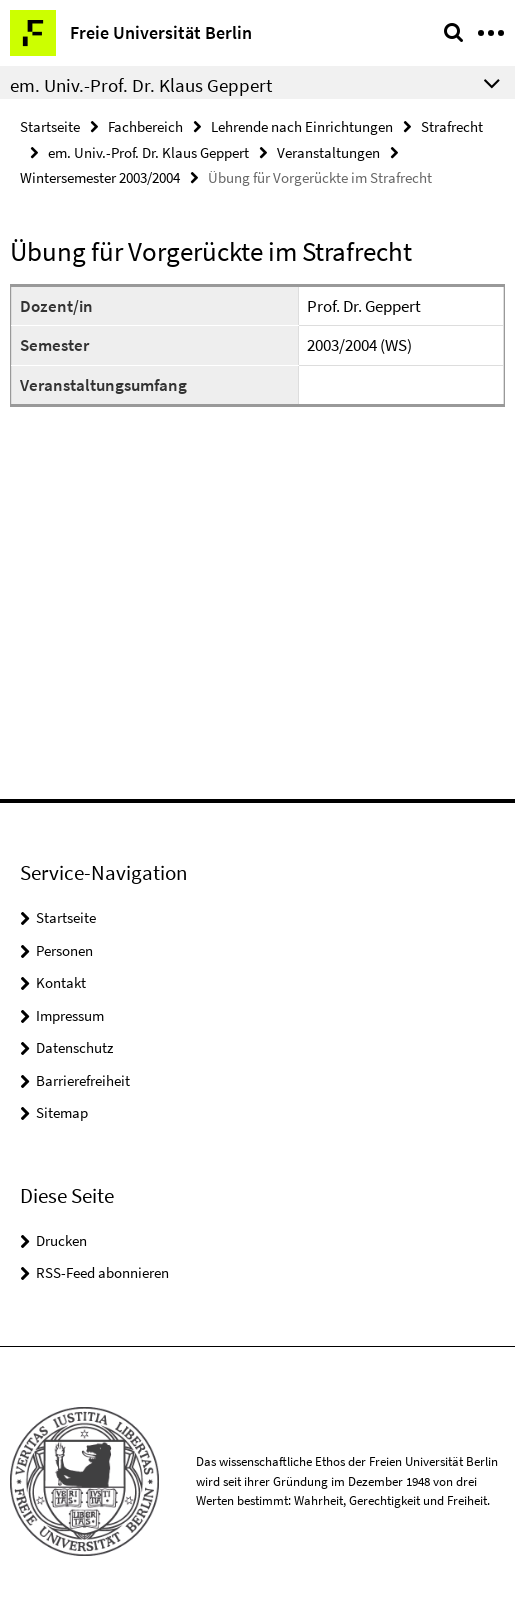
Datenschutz (74, 1047)
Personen (64, 950)
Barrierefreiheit (83, 1080)
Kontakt (61, 982)
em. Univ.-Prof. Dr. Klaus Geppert (148, 152)
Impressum (70, 1015)
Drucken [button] (61, 1240)
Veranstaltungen (328, 152)
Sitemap (62, 1112)
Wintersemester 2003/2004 (100, 177)
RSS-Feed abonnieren (102, 1272)
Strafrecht (452, 126)
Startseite (50, 126)
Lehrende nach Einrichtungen (302, 126)
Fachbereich (145, 126)
